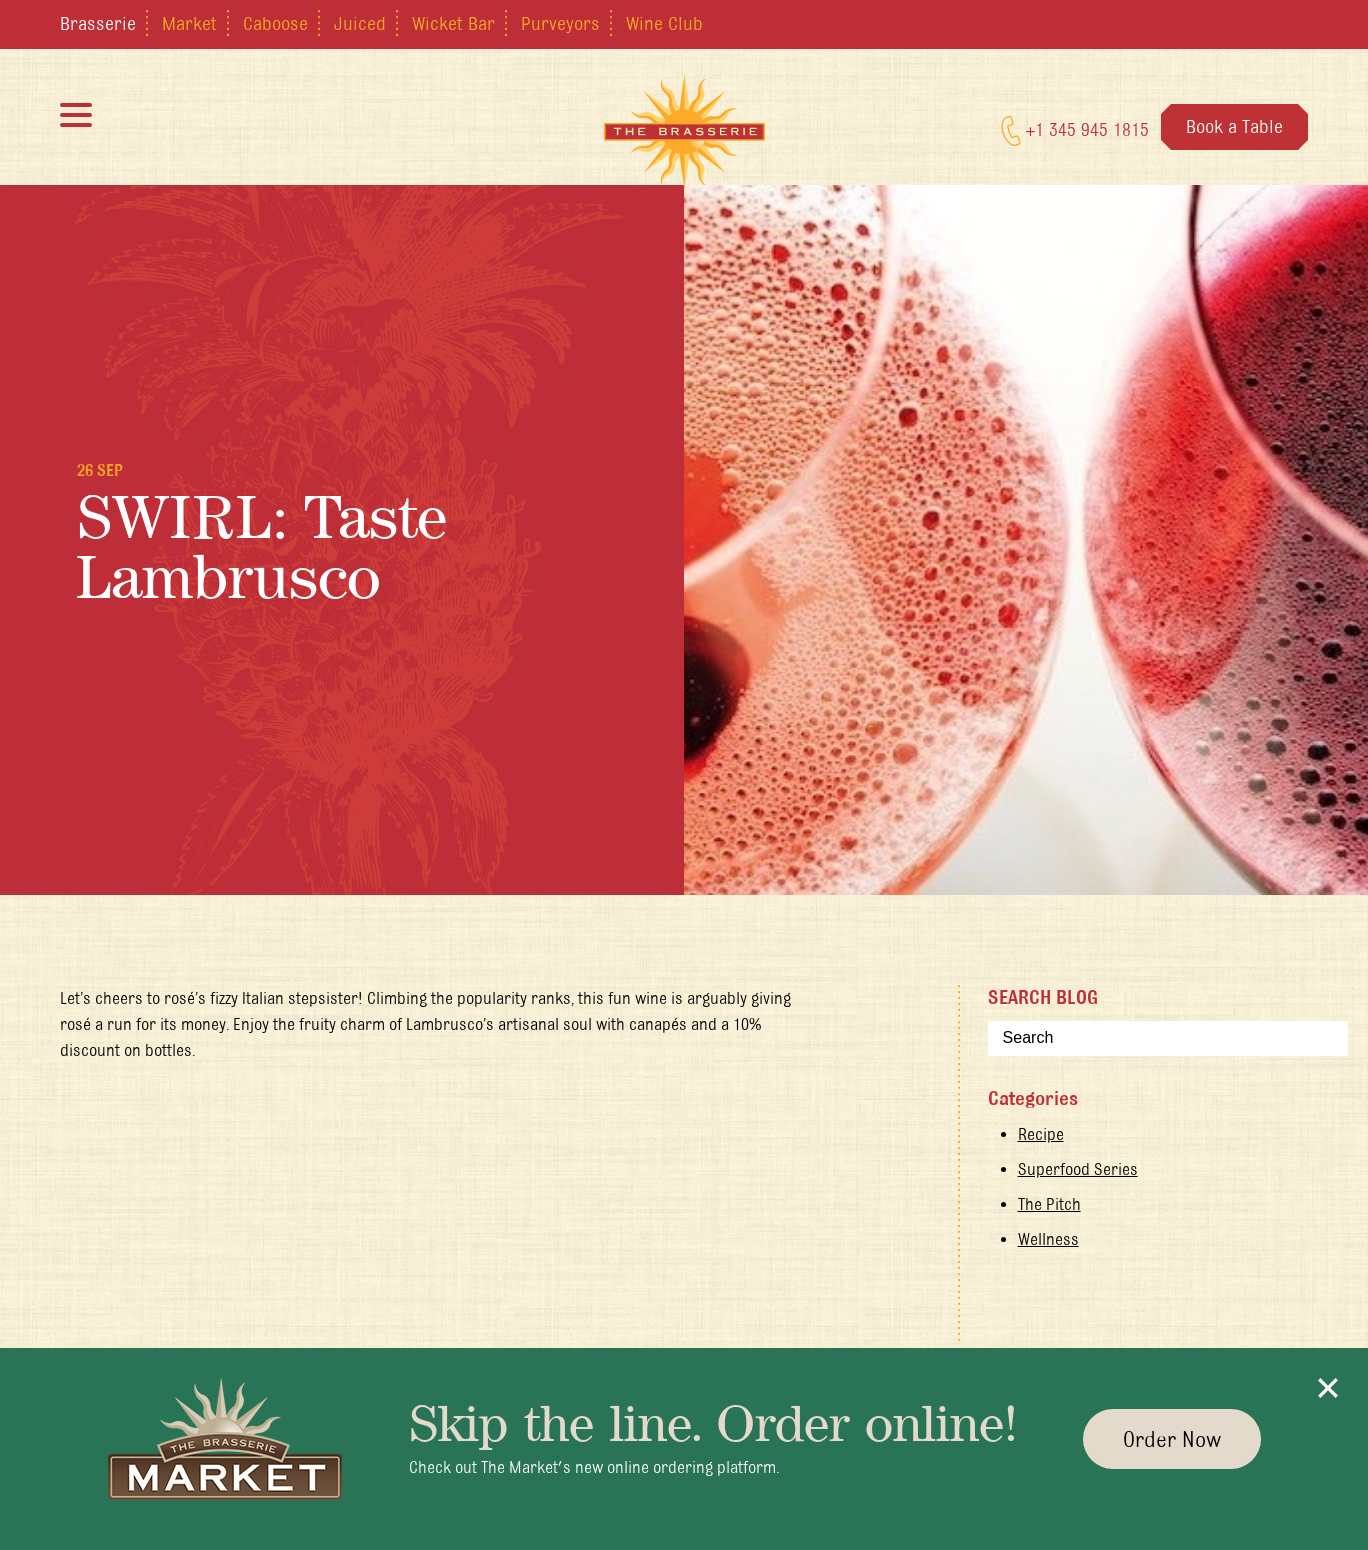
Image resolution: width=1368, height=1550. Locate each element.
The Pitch (1049, 1204)
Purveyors (560, 23)
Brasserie (98, 23)
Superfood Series (1078, 1169)
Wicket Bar (453, 23)
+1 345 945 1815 (1075, 131)
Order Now (1172, 1439)
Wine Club (664, 23)
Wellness (1048, 1239)
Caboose (275, 23)
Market (189, 23)
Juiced (360, 23)
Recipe (1041, 1134)
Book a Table (1234, 126)
